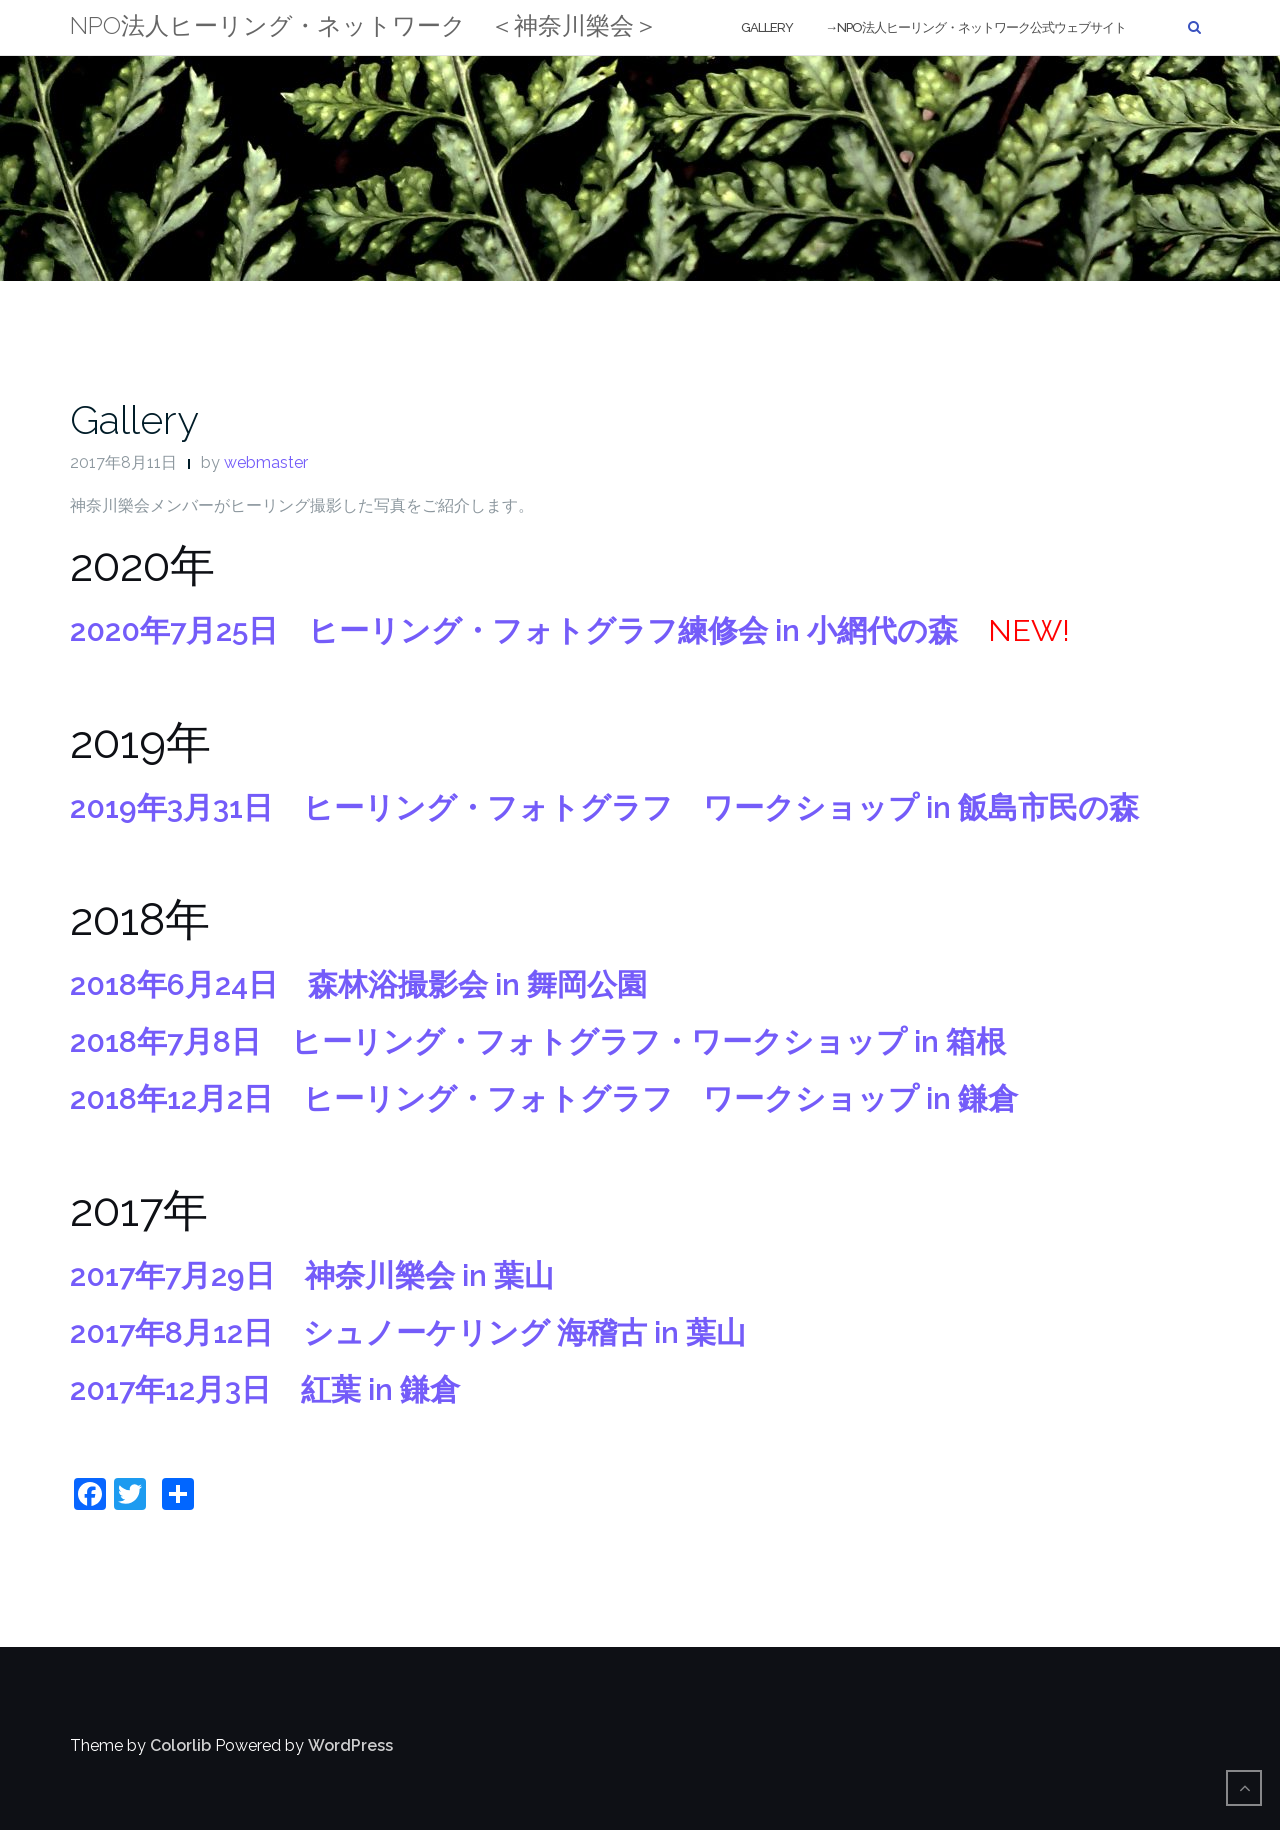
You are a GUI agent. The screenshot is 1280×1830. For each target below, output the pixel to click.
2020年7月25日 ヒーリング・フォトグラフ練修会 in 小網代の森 (514, 630)
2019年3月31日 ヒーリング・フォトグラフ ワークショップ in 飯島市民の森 (604, 807)
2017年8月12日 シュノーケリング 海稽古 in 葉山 (408, 1332)
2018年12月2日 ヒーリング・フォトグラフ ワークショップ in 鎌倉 (544, 1098)
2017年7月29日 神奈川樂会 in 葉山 (312, 1275)
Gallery (767, 27)
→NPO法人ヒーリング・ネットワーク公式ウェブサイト (975, 27)
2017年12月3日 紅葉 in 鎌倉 (265, 1389)
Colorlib (180, 1745)
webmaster (266, 462)
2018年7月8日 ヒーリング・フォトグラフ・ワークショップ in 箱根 (538, 1041)
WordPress (350, 1745)
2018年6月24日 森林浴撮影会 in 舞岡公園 (358, 984)
